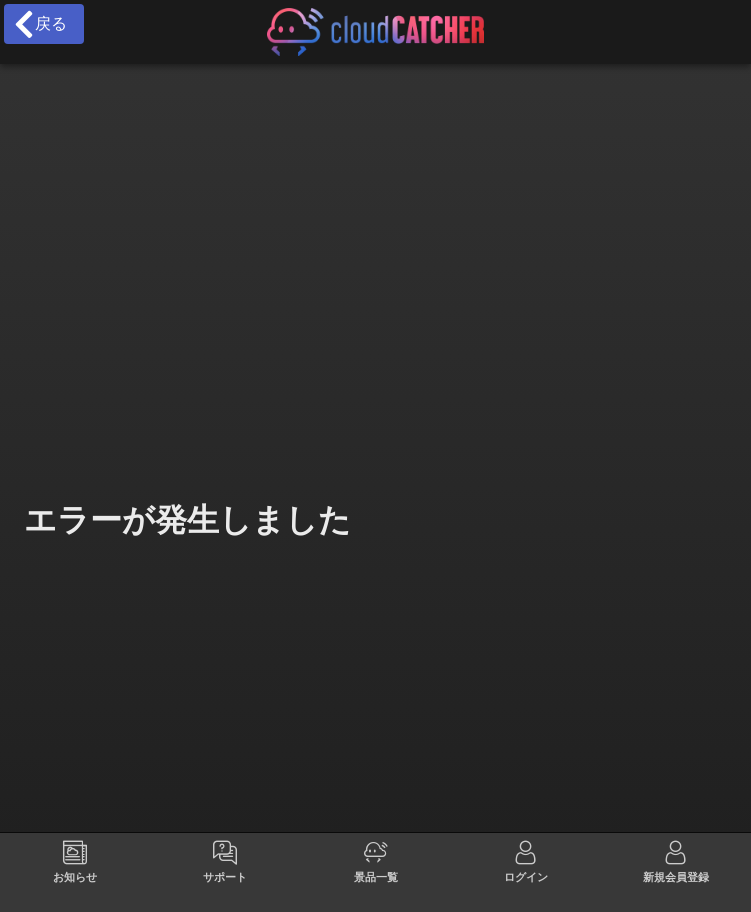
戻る (39, 24)
